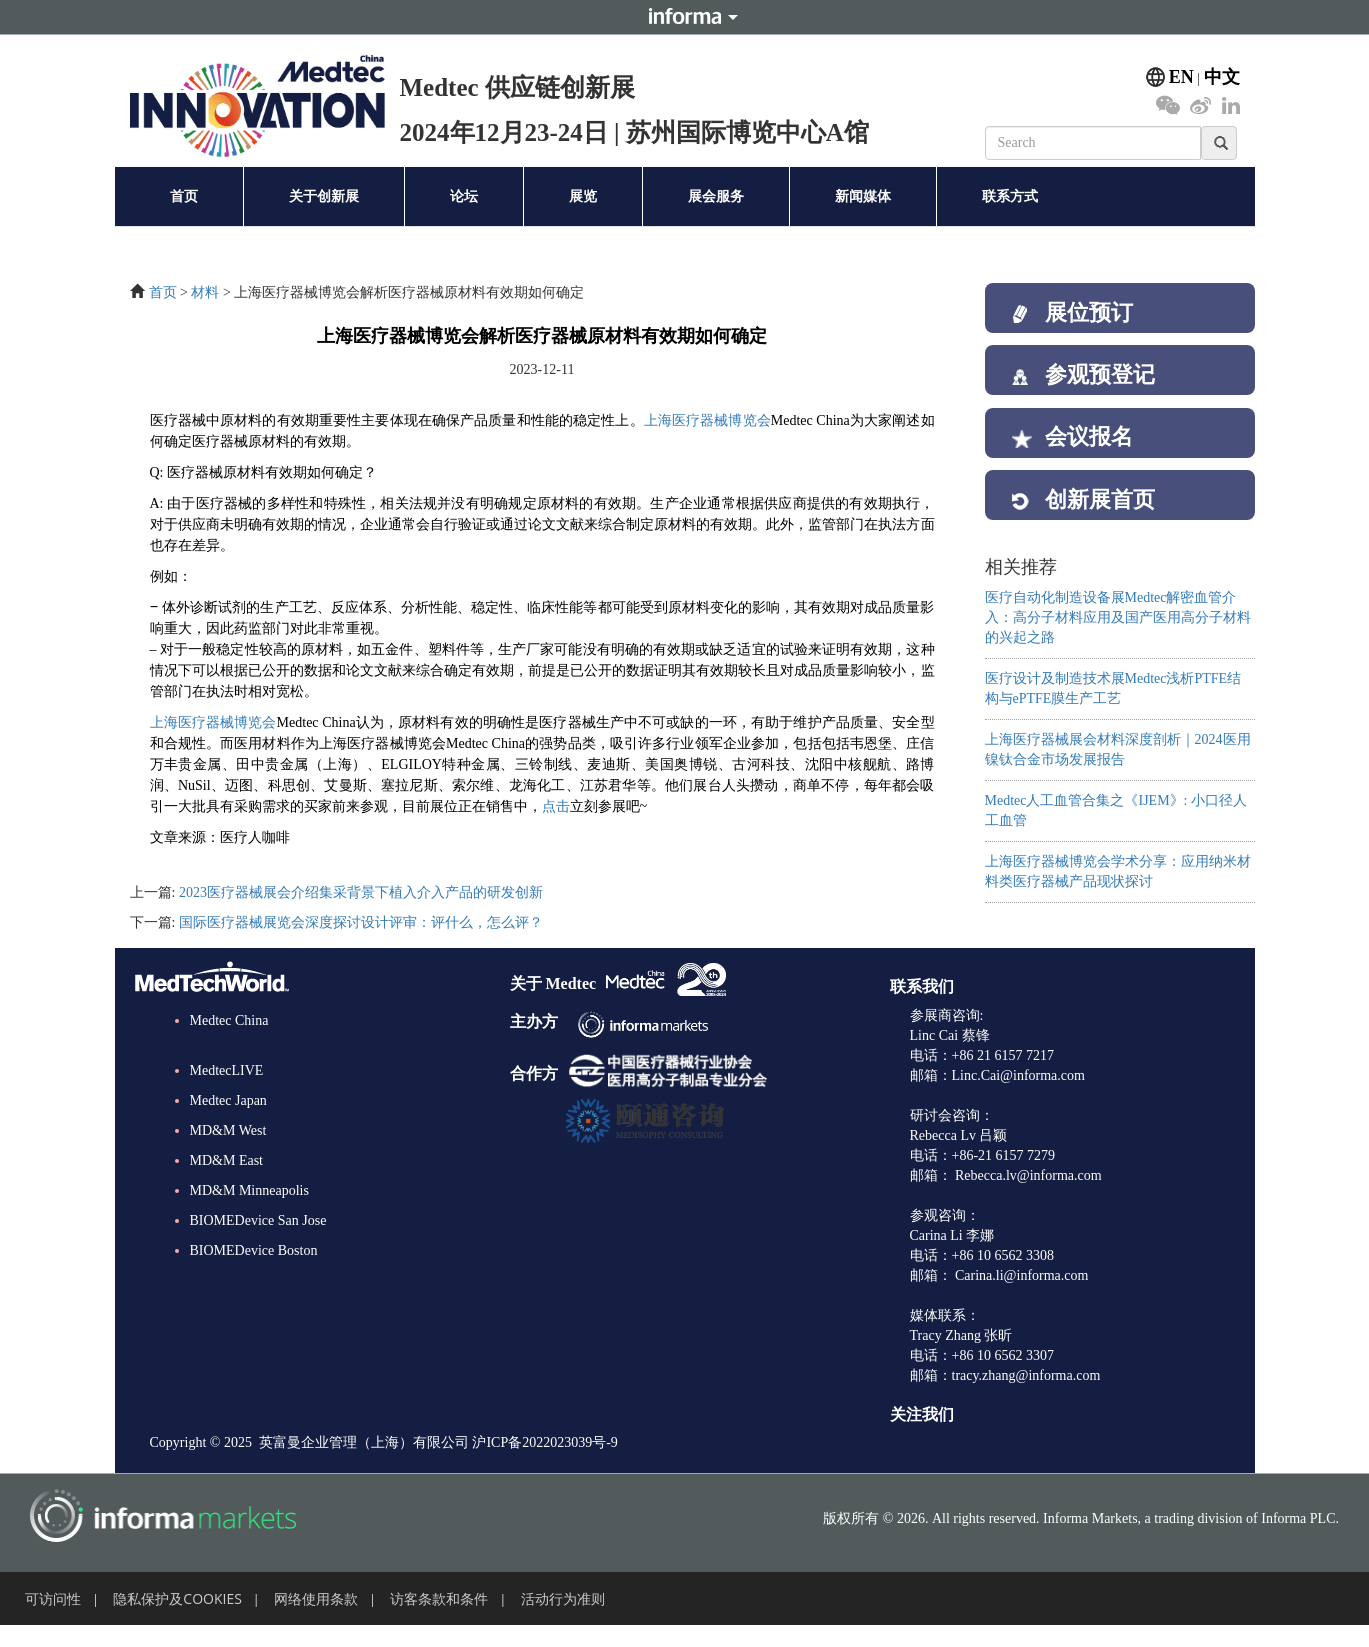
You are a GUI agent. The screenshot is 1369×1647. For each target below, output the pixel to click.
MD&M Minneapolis (249, 1210)
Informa (685, 17)
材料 (205, 292)
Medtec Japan (228, 1120)
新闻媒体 (863, 196)
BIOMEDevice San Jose (258, 1240)
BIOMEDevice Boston (254, 1270)
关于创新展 (324, 196)
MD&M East (227, 1180)
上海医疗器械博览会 (707, 420)
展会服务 (716, 196)
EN (1181, 77)
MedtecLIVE (227, 1090)
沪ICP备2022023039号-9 (544, 1462)
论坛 (464, 196)
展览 (583, 196)
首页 (184, 196)
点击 (556, 806)
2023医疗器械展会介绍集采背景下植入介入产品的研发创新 (361, 892)
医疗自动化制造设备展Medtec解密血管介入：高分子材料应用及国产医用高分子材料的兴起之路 (1118, 647)
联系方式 (1010, 196)
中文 (1222, 77)
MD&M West (228, 1150)
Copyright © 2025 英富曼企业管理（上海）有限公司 (309, 1462)
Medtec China (229, 1040)
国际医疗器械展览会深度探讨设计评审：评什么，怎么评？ (361, 922)
